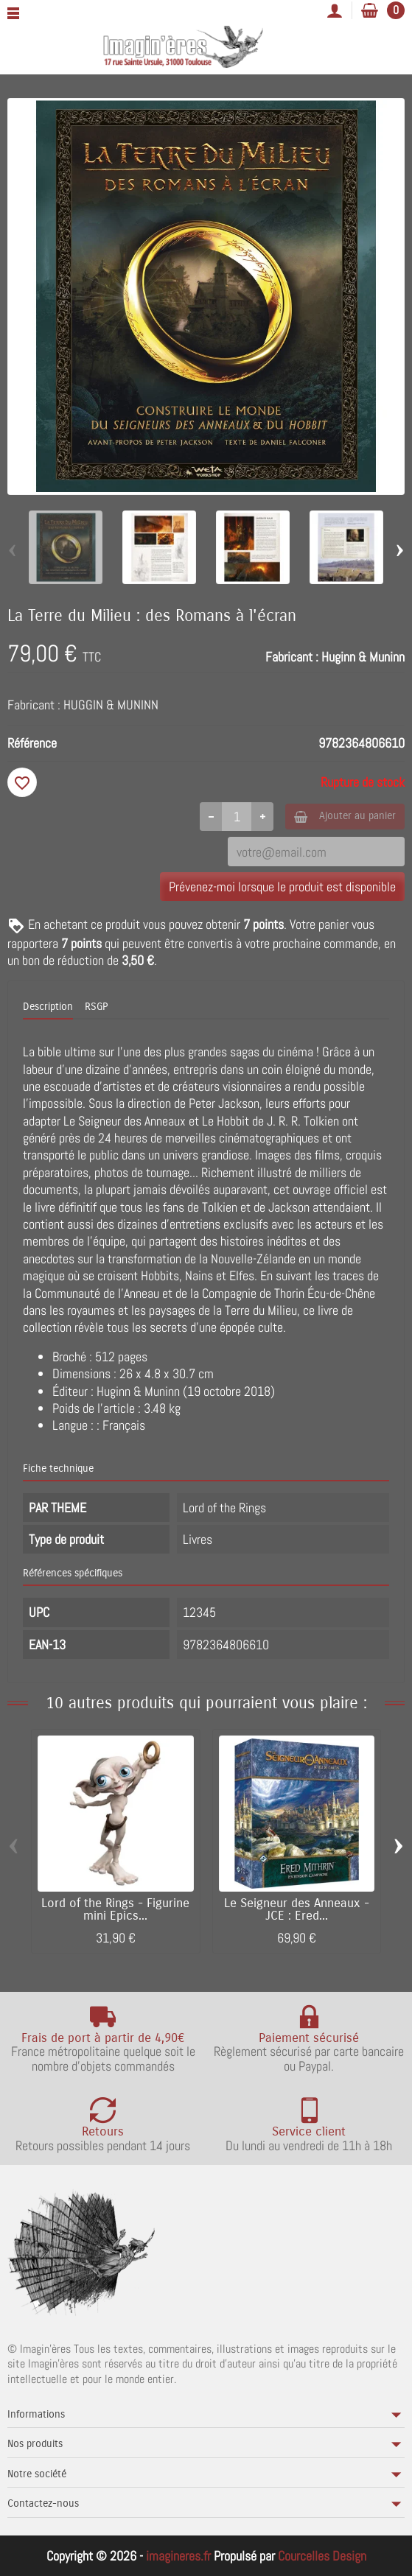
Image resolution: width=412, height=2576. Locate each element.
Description (48, 1006)
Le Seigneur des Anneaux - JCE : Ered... (296, 1909)
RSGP (96, 1006)
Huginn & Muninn (363, 656)
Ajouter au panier (345, 816)
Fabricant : (291, 656)
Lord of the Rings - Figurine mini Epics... (115, 1909)
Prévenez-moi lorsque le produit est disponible (282, 886)
